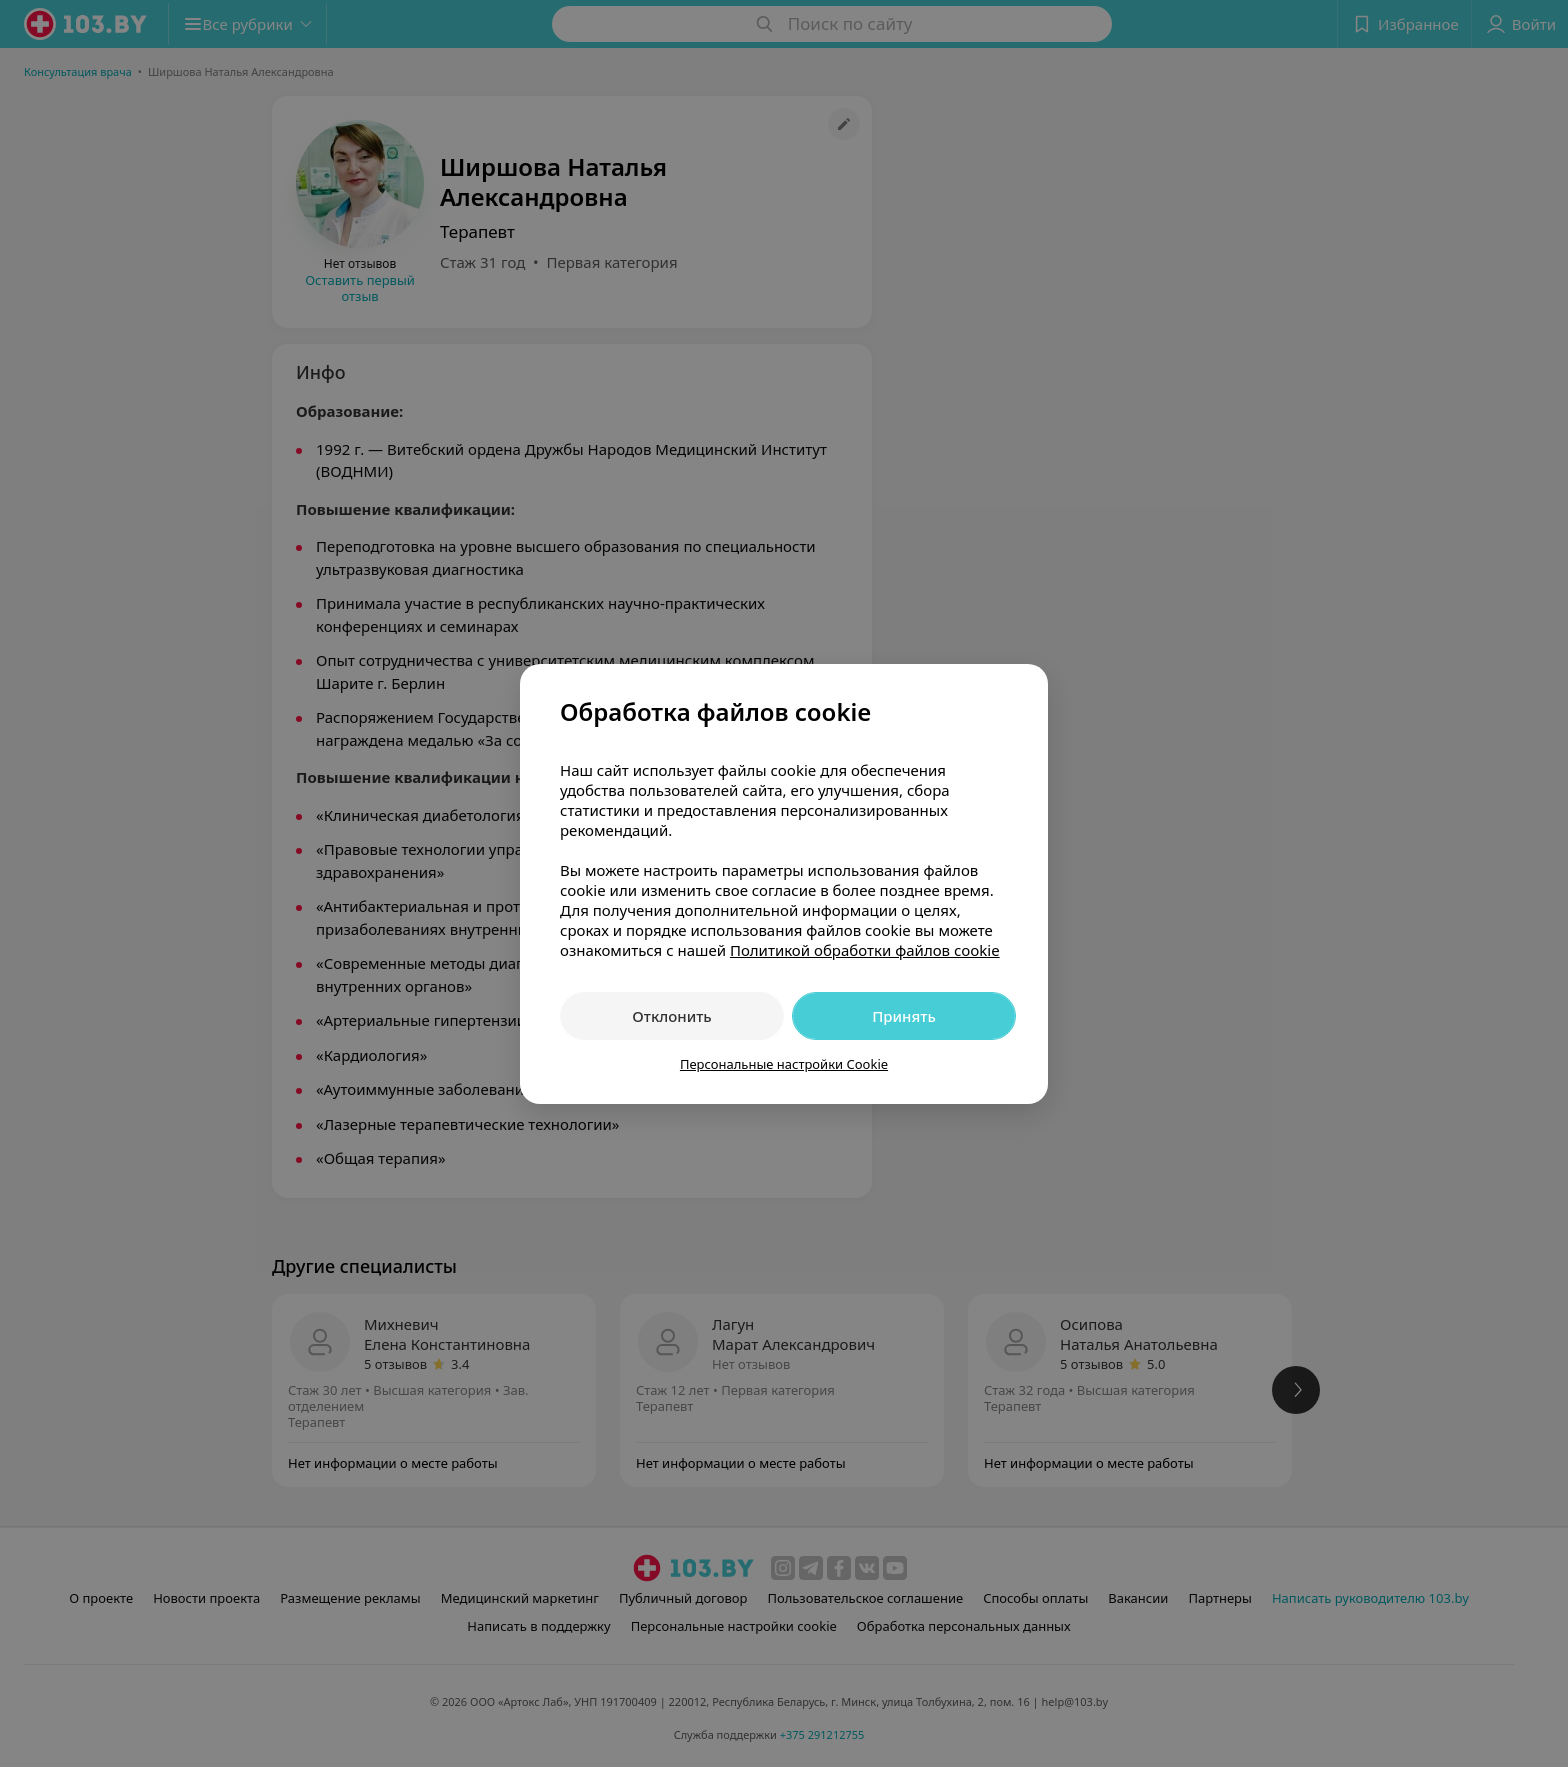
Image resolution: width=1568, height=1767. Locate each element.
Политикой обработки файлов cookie (865, 950)
